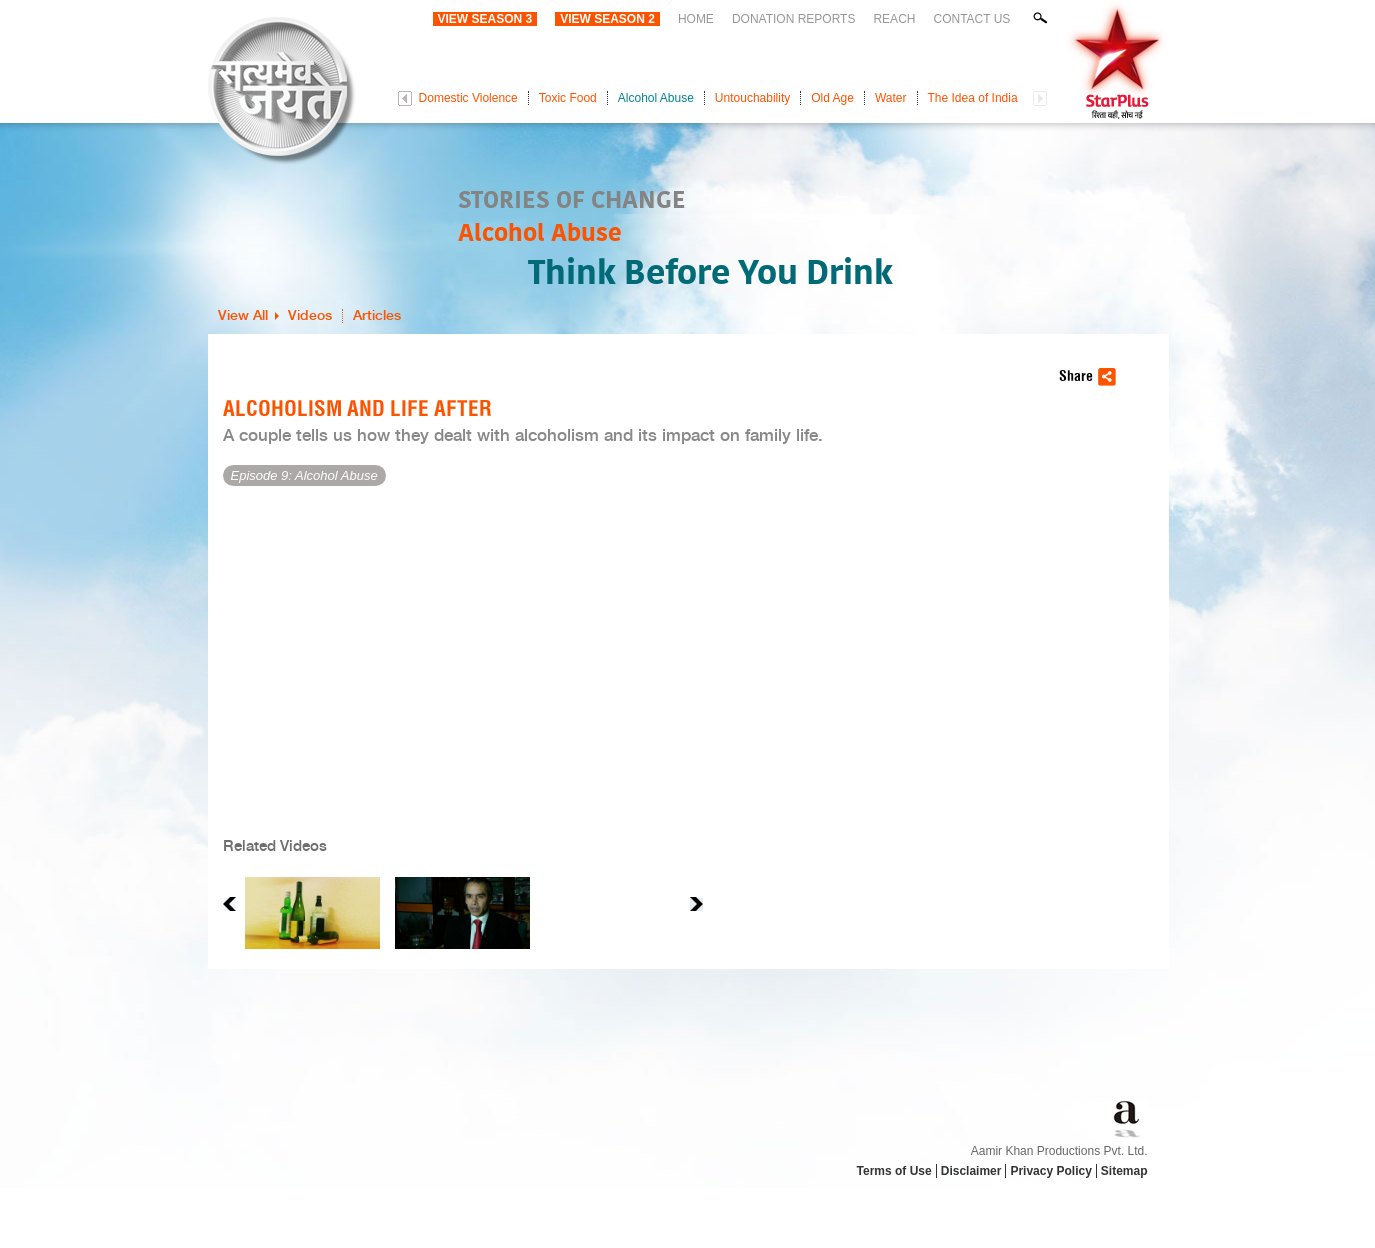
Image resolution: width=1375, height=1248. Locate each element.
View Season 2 (607, 19)
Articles (377, 316)
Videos (310, 316)
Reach (894, 19)
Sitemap (1124, 1171)
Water (891, 98)
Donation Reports (794, 19)
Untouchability (752, 98)
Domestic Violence (468, 98)
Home (696, 19)
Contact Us (971, 19)
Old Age (832, 98)
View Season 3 (485, 19)
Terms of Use (894, 1171)
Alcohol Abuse (656, 98)
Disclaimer (971, 1171)
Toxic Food (568, 98)
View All (243, 316)
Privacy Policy (1050, 1171)
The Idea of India (973, 98)
